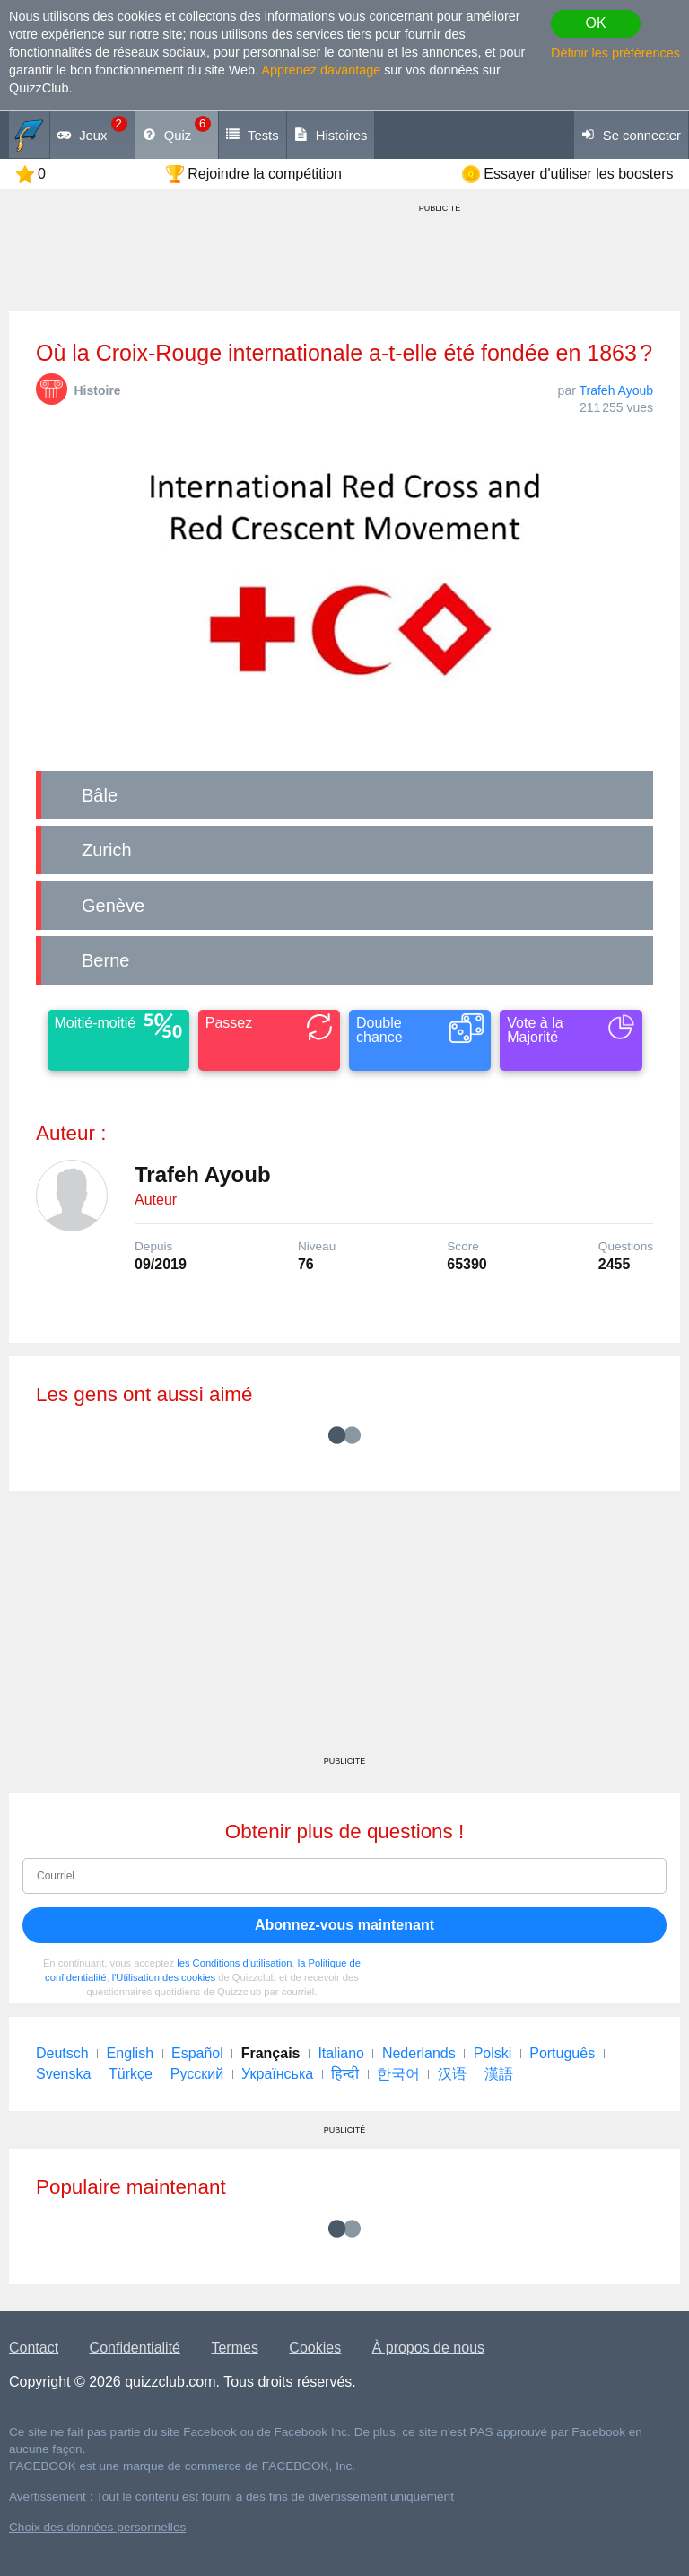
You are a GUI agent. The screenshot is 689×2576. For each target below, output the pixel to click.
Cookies (315, 2347)
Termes (234, 2347)
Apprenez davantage (320, 70)
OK (595, 23)
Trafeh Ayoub (616, 390)
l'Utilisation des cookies (163, 1977)
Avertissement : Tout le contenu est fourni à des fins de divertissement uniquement (231, 2496)
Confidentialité (135, 2347)
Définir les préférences (615, 53)
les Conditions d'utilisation (234, 1963)
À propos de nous (428, 2347)
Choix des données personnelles (97, 2527)
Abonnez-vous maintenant (344, 1924)
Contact (33, 2347)
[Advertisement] (344, 1630)
